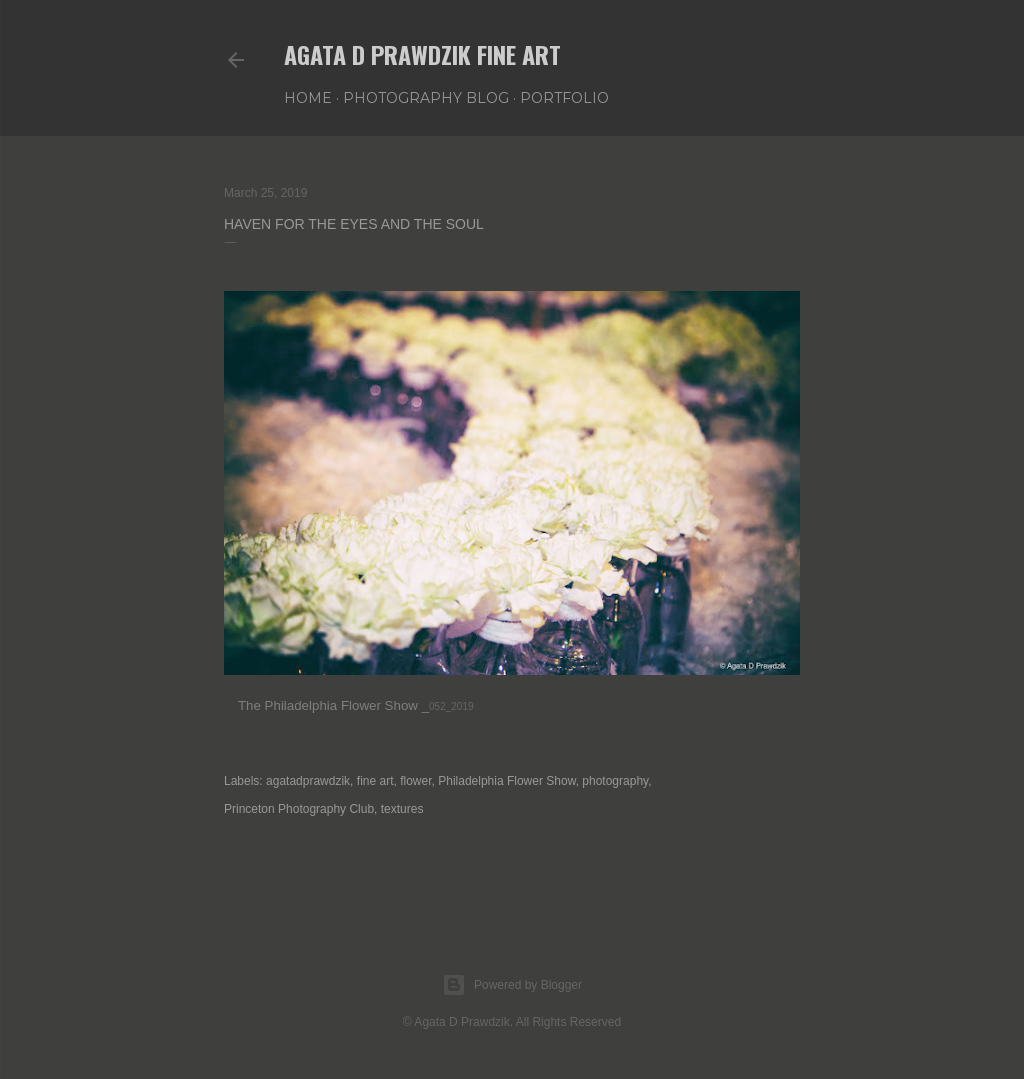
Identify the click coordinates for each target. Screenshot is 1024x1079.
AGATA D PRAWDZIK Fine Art (422, 54)
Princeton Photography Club (299, 809)
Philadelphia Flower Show (506, 781)
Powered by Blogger (512, 985)
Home (308, 98)
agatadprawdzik (308, 781)
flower (415, 781)
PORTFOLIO (564, 98)
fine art (375, 781)
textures (402, 809)
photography (615, 781)
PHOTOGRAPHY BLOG (426, 98)
